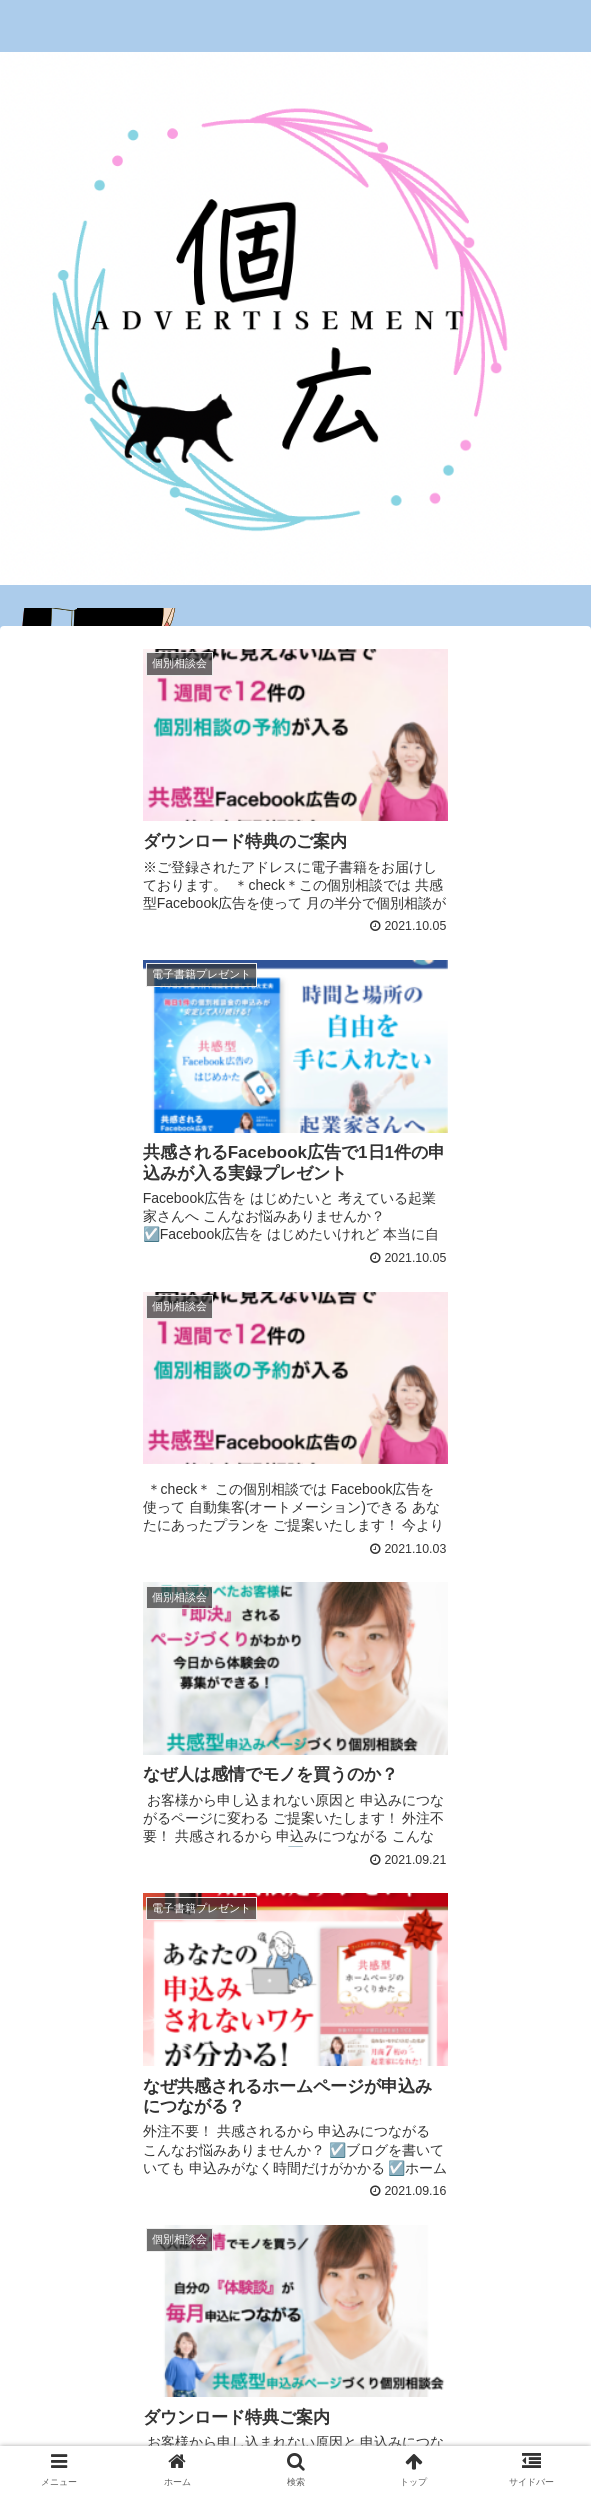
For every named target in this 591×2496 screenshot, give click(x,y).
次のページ (295, 2182)
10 (430, 2262)
